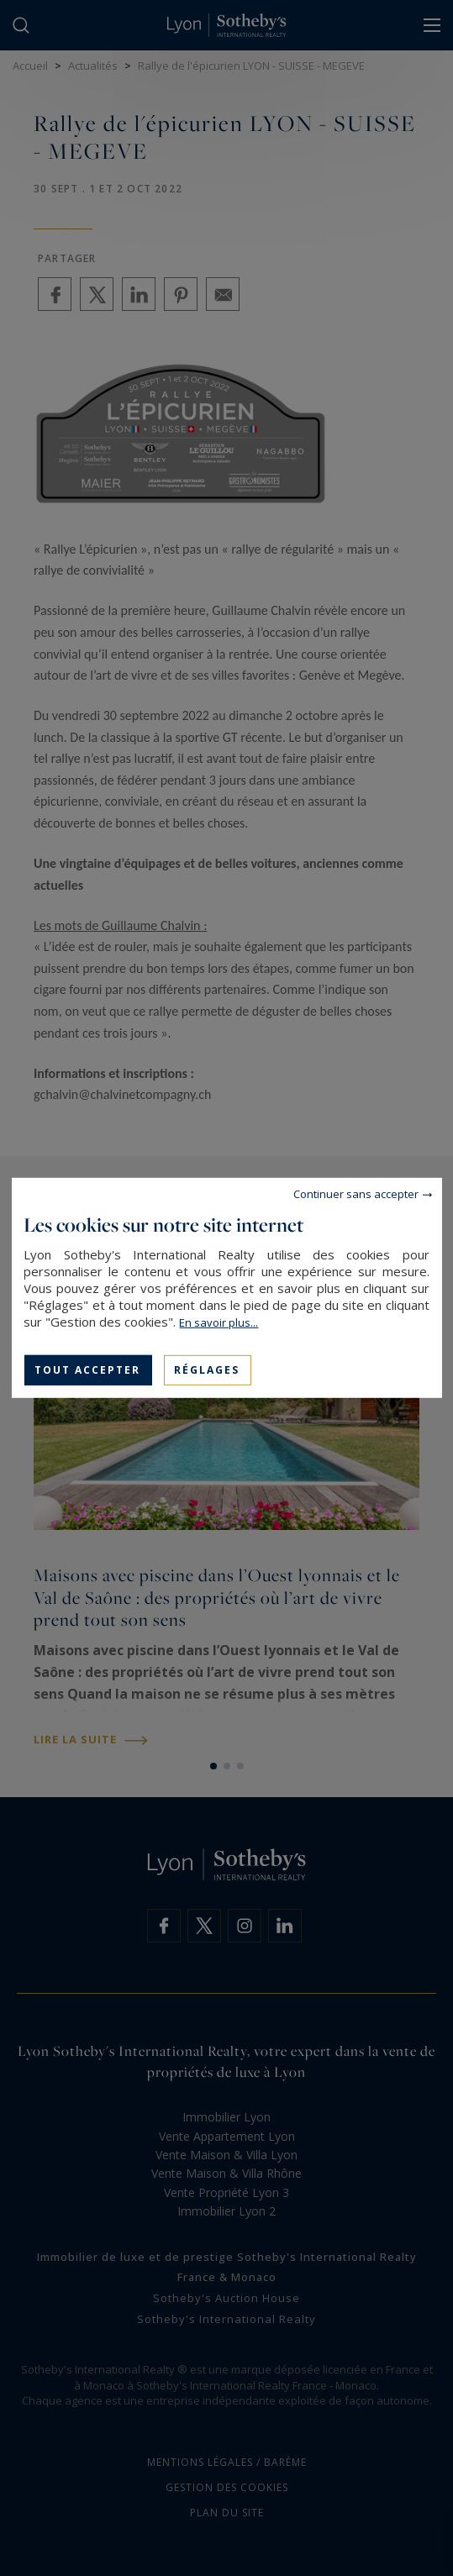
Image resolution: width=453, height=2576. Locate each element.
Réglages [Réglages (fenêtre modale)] (207, 1370)
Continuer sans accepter (356, 1193)
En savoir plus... (218, 1322)
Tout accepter (87, 1370)
